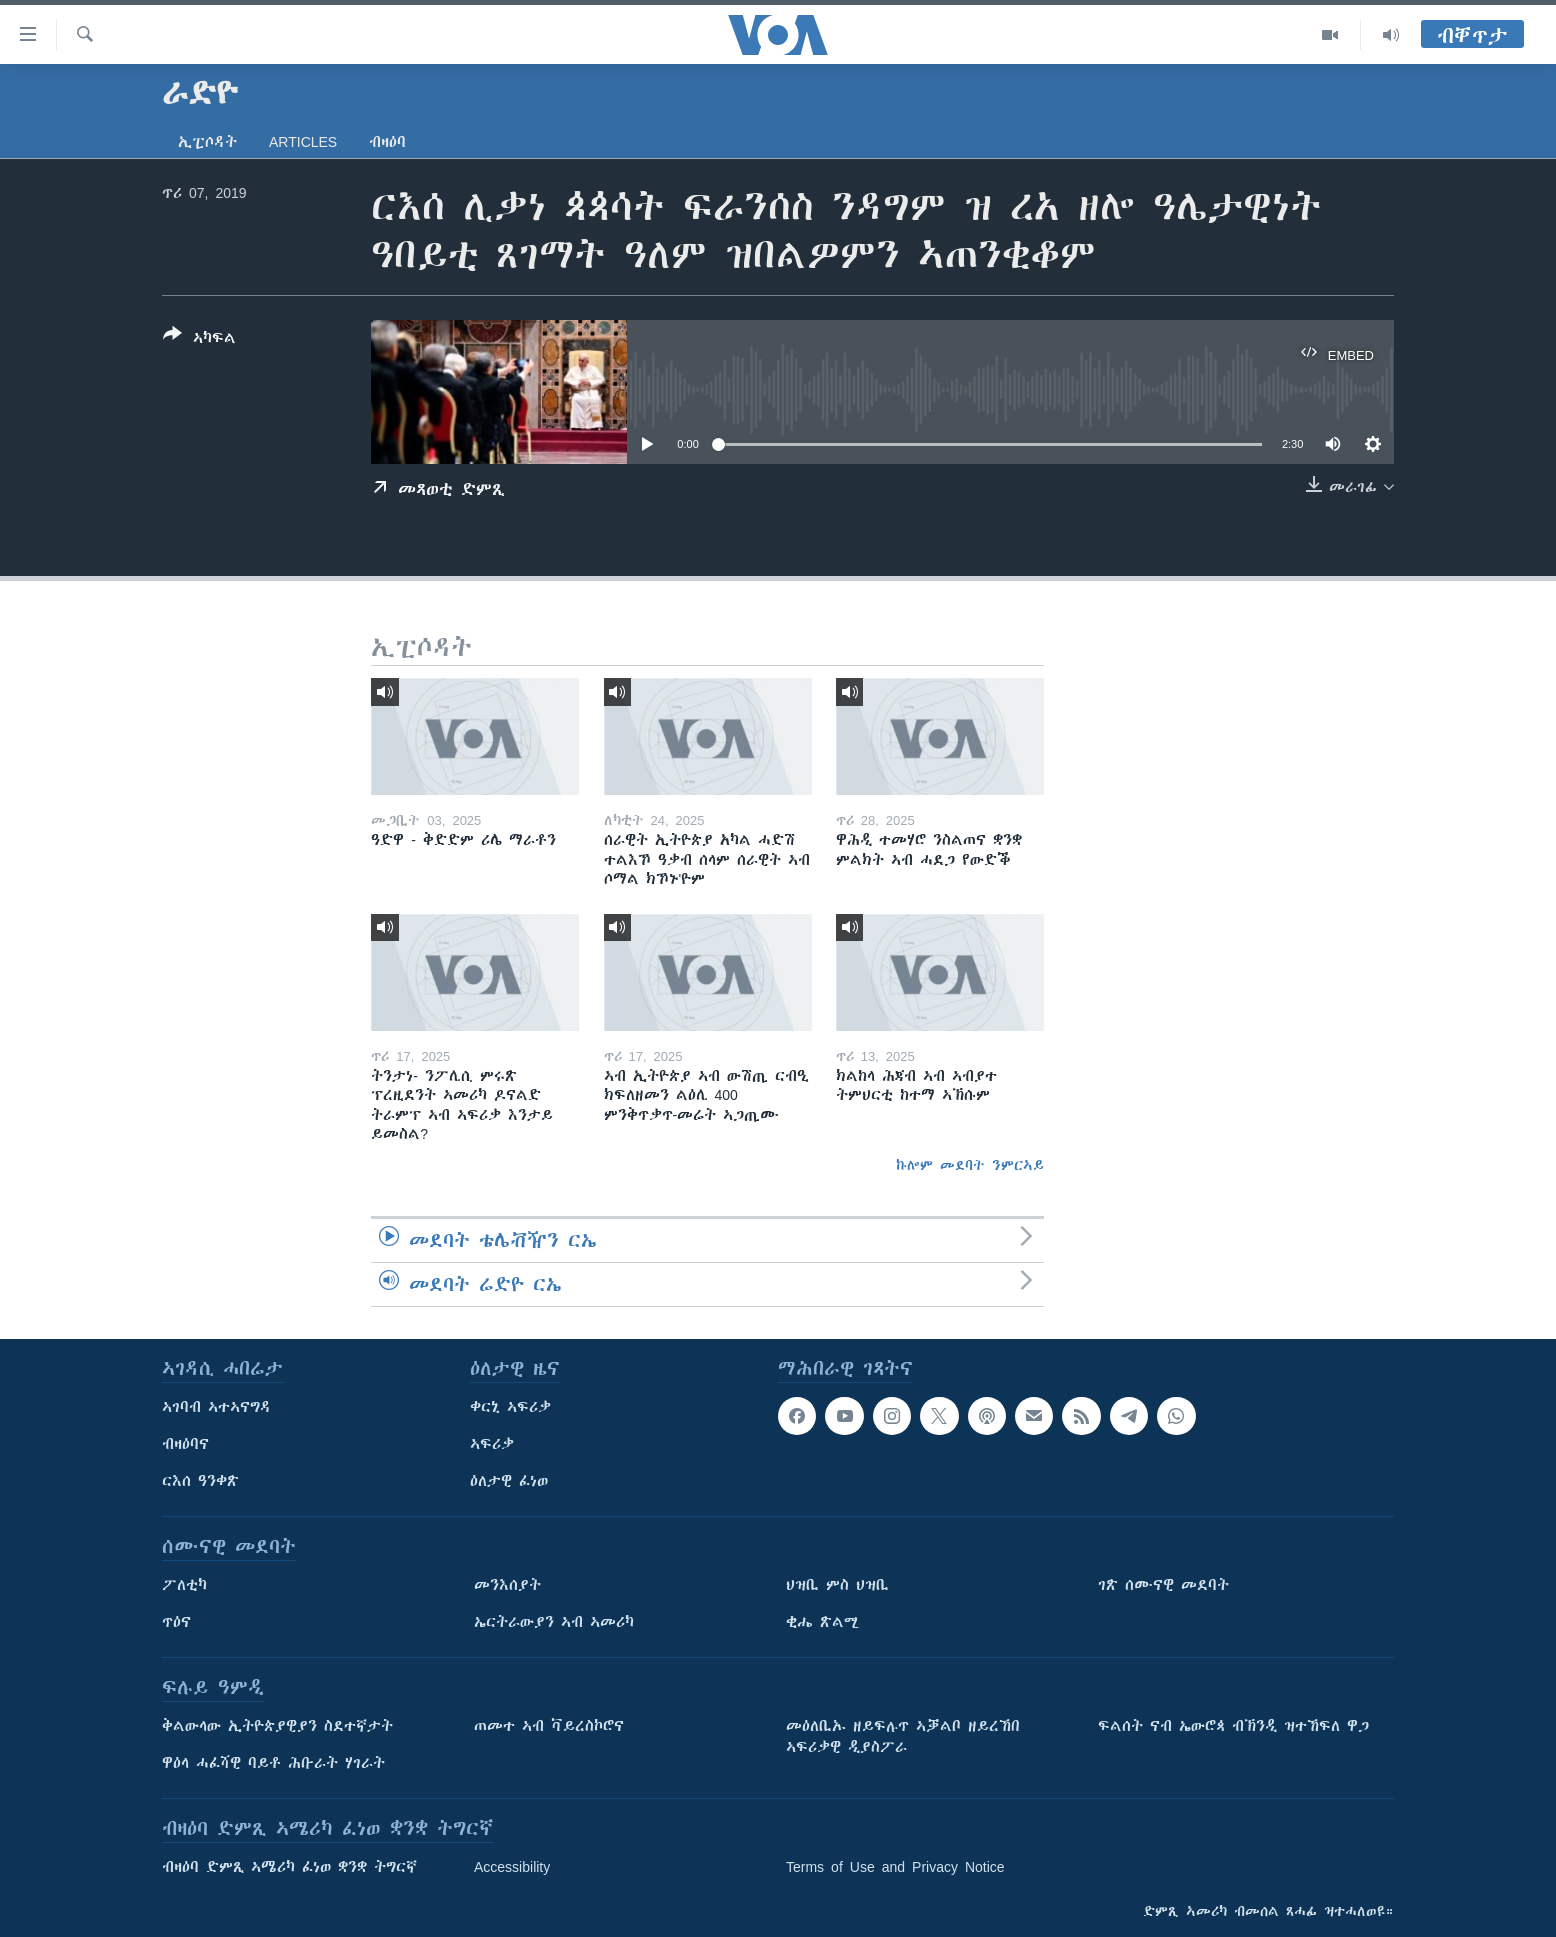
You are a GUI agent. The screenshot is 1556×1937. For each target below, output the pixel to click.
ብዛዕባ (387, 142)
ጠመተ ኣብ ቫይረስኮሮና (549, 1726)
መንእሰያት (507, 1585)
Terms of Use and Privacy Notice (895, 1867)
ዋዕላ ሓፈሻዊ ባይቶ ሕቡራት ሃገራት (273, 1763)
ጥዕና (176, 1622)
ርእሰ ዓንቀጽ (200, 1481)
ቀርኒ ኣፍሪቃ (510, 1407)
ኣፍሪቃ (492, 1444)
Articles (303, 142)
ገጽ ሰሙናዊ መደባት (1163, 1585)
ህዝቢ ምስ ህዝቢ (837, 1585)
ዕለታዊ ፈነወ (509, 1481)
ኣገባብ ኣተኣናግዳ (216, 1407)
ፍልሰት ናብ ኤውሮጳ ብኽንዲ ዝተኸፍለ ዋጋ (1233, 1726)
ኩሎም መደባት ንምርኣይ (970, 1165)
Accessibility (512, 1867)
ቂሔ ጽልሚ (822, 1622)
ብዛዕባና (185, 1444)
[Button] (199, 340)
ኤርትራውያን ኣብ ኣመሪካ (554, 1622)
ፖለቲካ (184, 1585)
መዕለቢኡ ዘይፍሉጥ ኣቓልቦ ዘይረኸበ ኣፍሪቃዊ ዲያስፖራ (903, 1736)
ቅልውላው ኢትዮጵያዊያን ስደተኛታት (277, 1726)
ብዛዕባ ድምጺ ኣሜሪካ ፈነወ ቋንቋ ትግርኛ (289, 1867)
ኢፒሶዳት (207, 142)
